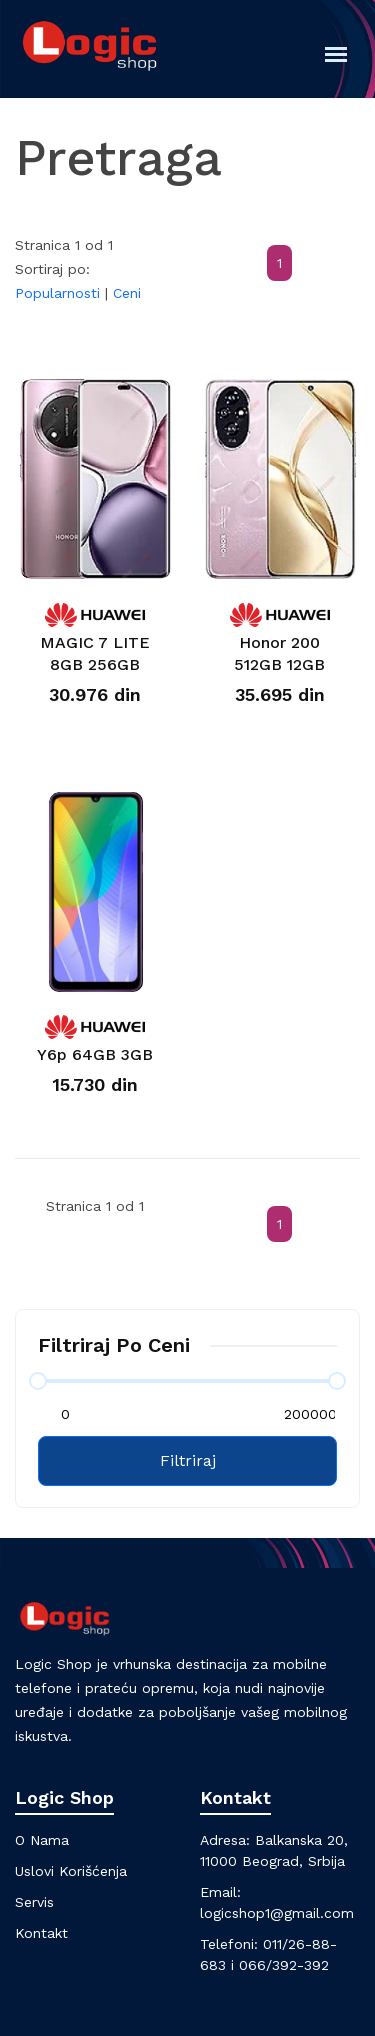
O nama (42, 1840)
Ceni (127, 293)
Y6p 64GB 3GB (95, 1054)
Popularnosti (57, 293)
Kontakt (41, 1933)
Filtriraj (188, 1460)
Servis (34, 1902)
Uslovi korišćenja (71, 1871)
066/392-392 (284, 1965)
